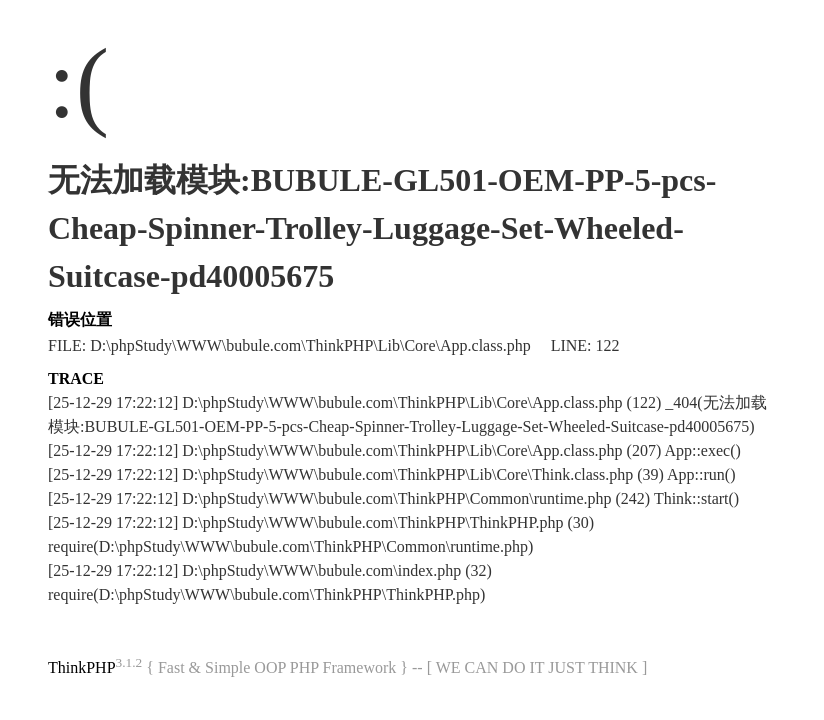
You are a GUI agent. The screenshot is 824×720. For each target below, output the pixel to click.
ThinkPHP (82, 667)
